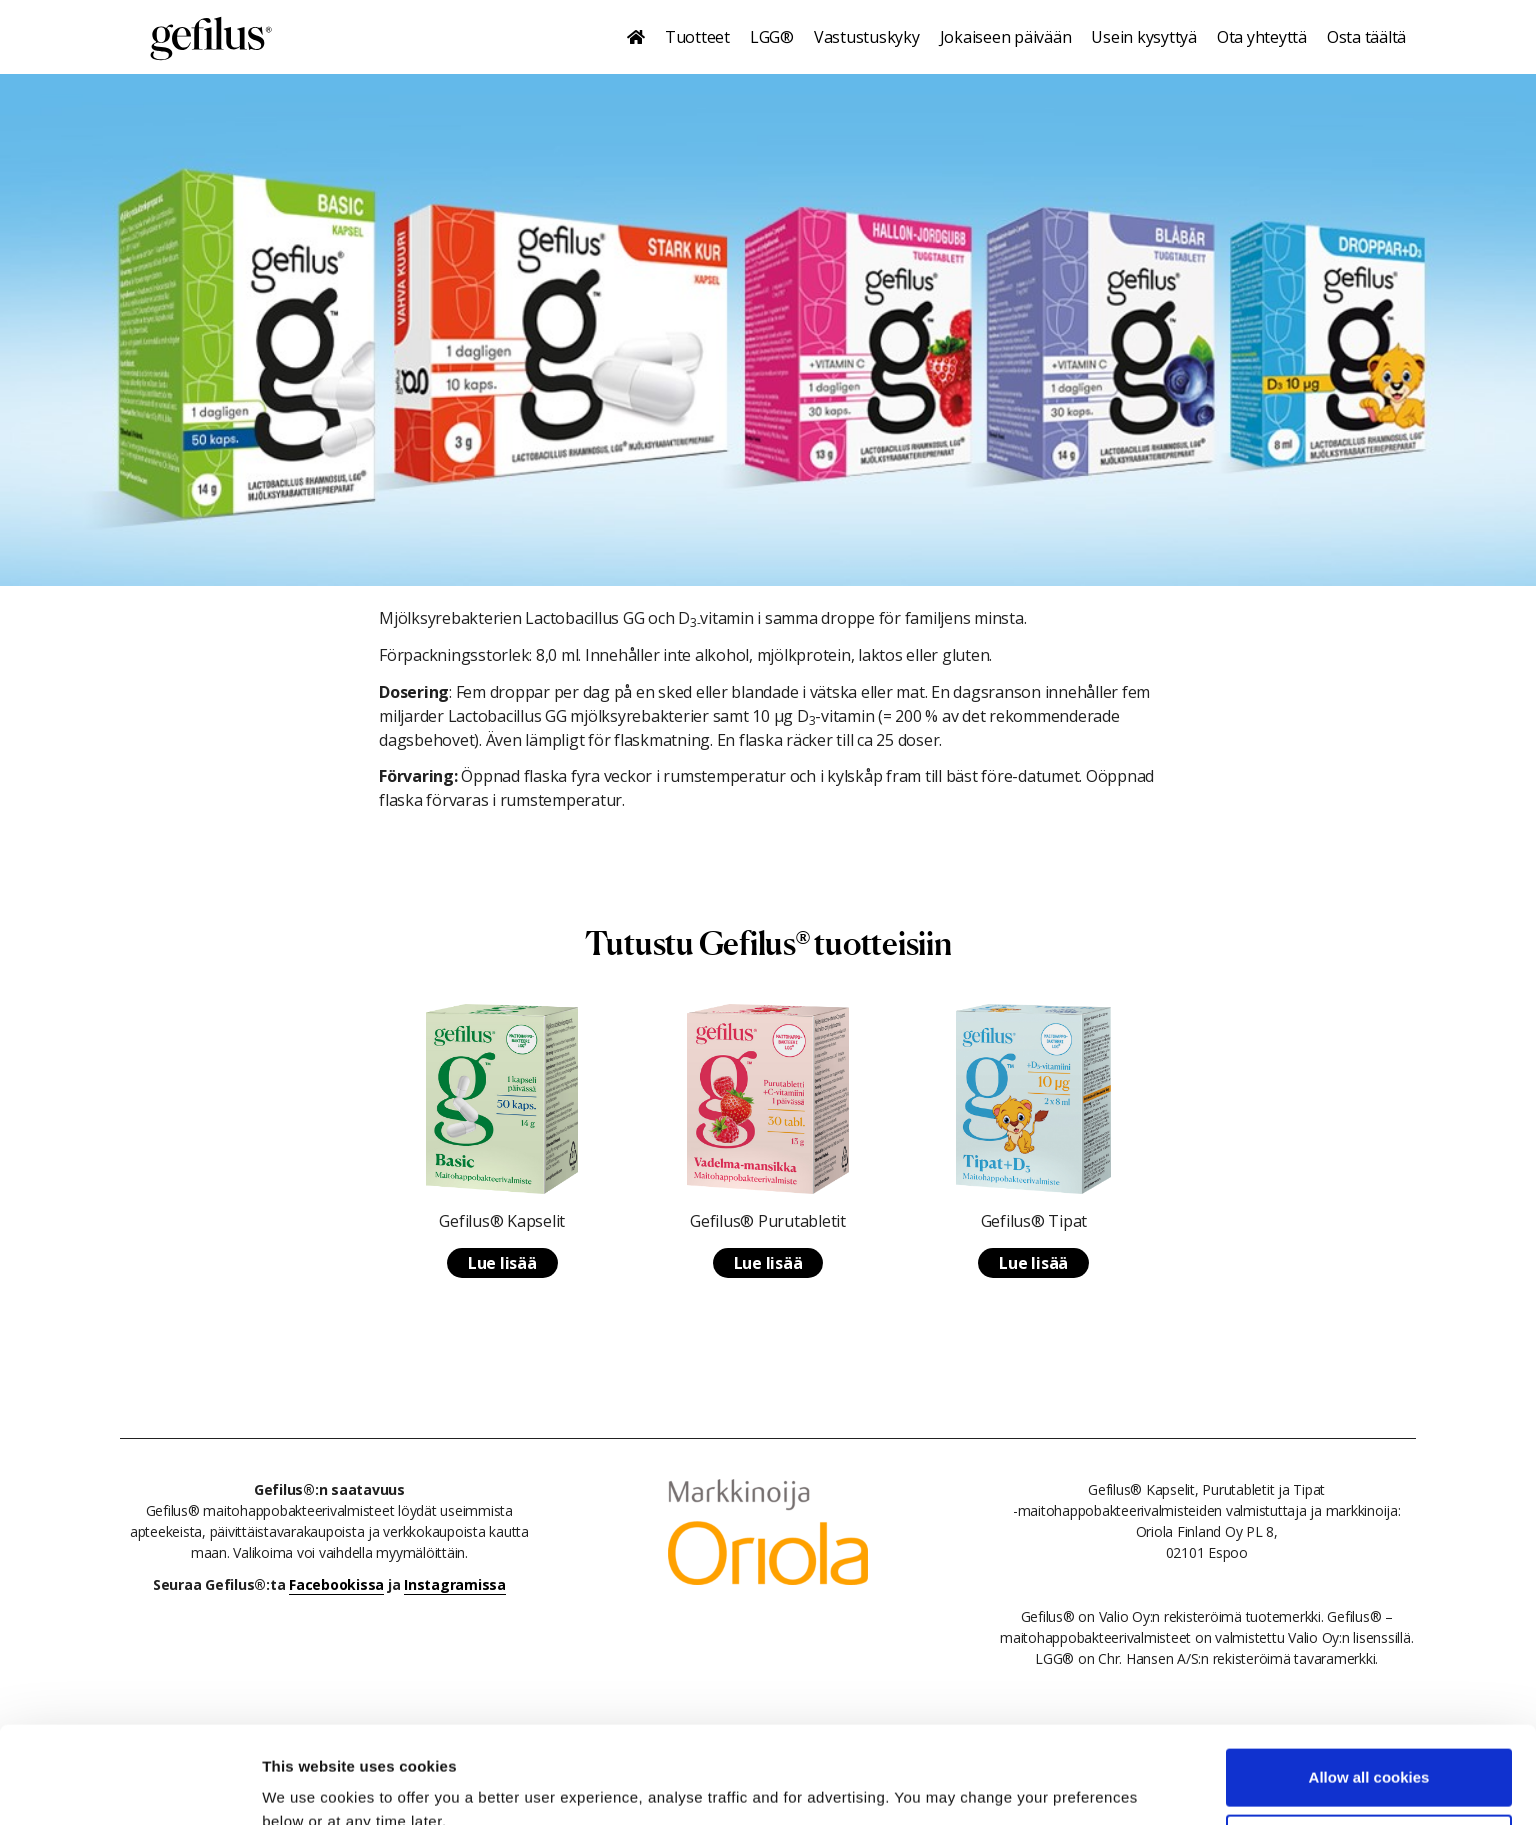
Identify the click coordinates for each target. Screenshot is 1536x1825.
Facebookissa (336, 1584)
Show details (308, 1785)
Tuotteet (697, 37)
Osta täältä (1366, 37)
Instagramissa (455, 1584)
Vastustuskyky (867, 37)
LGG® (772, 37)
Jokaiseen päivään (1006, 37)
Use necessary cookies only (1369, 1751)
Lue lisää (502, 1263)
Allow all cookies (1369, 1686)
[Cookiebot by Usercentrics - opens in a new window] (129, 1786)
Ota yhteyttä (1262, 37)
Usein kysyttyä (1144, 37)
